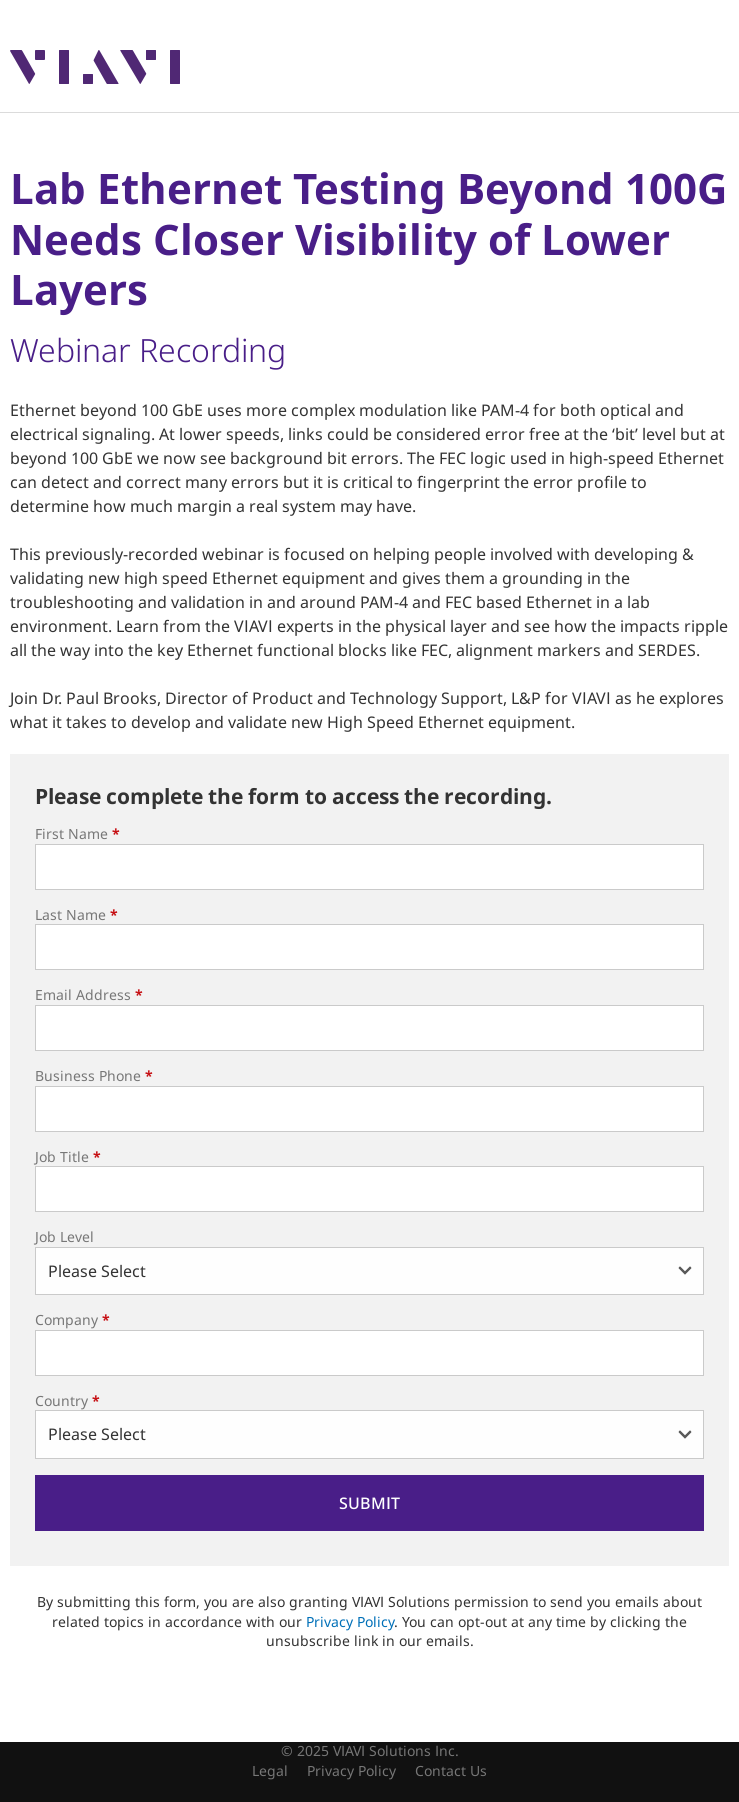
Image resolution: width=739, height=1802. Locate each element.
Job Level (64, 1236)
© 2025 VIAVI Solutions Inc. (370, 1750)
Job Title (68, 1156)
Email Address (89, 994)
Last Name (76, 914)
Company (72, 1319)
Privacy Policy (350, 1621)
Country (67, 1400)
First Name (77, 833)
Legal (270, 1770)
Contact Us (451, 1770)
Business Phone (94, 1075)
